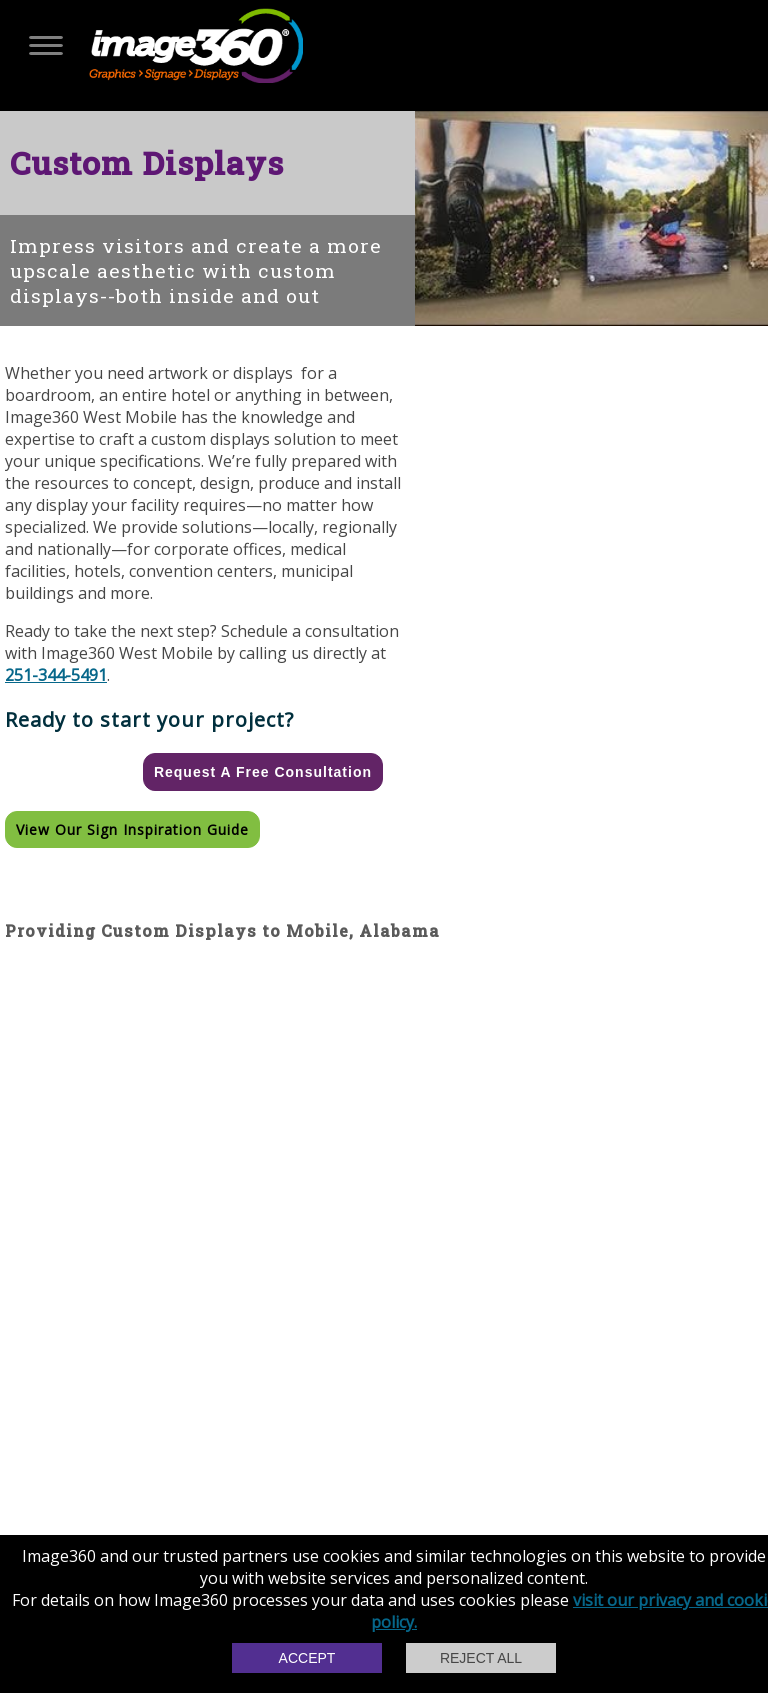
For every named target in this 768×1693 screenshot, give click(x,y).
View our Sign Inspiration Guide (132, 829)
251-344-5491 (56, 675)
